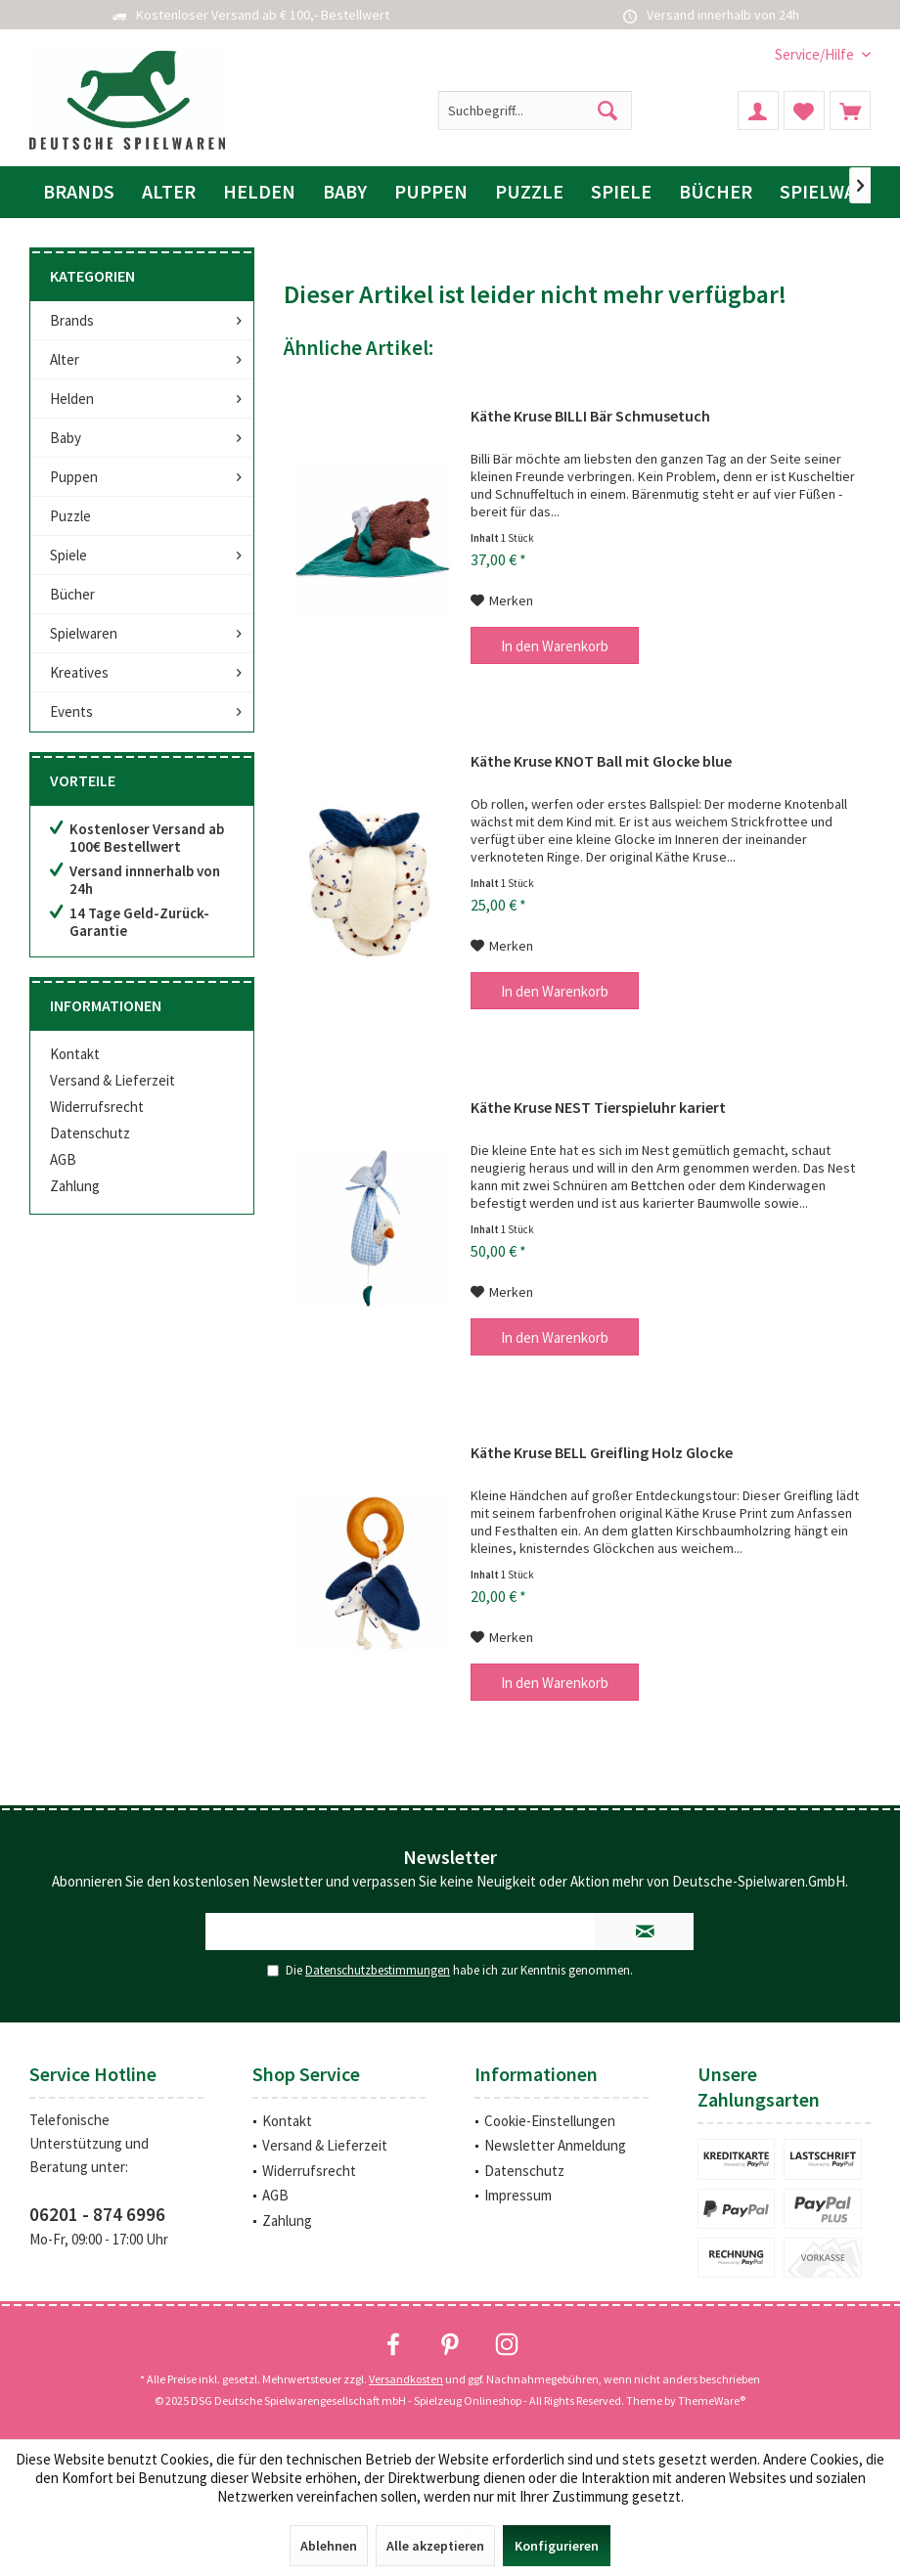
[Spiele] (621, 192)
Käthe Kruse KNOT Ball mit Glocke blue (601, 761)
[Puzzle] (529, 192)
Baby (65, 437)
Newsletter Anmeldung (555, 2145)
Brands (72, 320)
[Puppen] (431, 192)
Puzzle (70, 516)
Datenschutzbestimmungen (377, 1970)
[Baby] (345, 192)
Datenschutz (90, 1133)
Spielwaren (83, 633)
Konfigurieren (557, 2545)
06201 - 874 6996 (97, 2214)
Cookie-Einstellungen (549, 2120)
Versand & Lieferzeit (112, 1080)
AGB (63, 1159)
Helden (72, 398)
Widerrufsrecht (97, 1106)
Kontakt (75, 1053)
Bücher (72, 594)
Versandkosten (406, 2379)
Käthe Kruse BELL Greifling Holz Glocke (602, 1452)
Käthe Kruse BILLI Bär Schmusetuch (590, 415)
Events (71, 711)
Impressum (518, 2195)
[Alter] (168, 192)
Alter (64, 359)
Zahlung (75, 1186)
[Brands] (78, 192)
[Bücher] (715, 192)
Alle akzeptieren (435, 2545)
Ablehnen (328, 2545)
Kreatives (79, 672)
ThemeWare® (711, 2400)
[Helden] (259, 192)
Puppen (74, 476)
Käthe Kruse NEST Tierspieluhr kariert (598, 1107)
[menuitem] (815, 54)
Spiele (68, 555)
